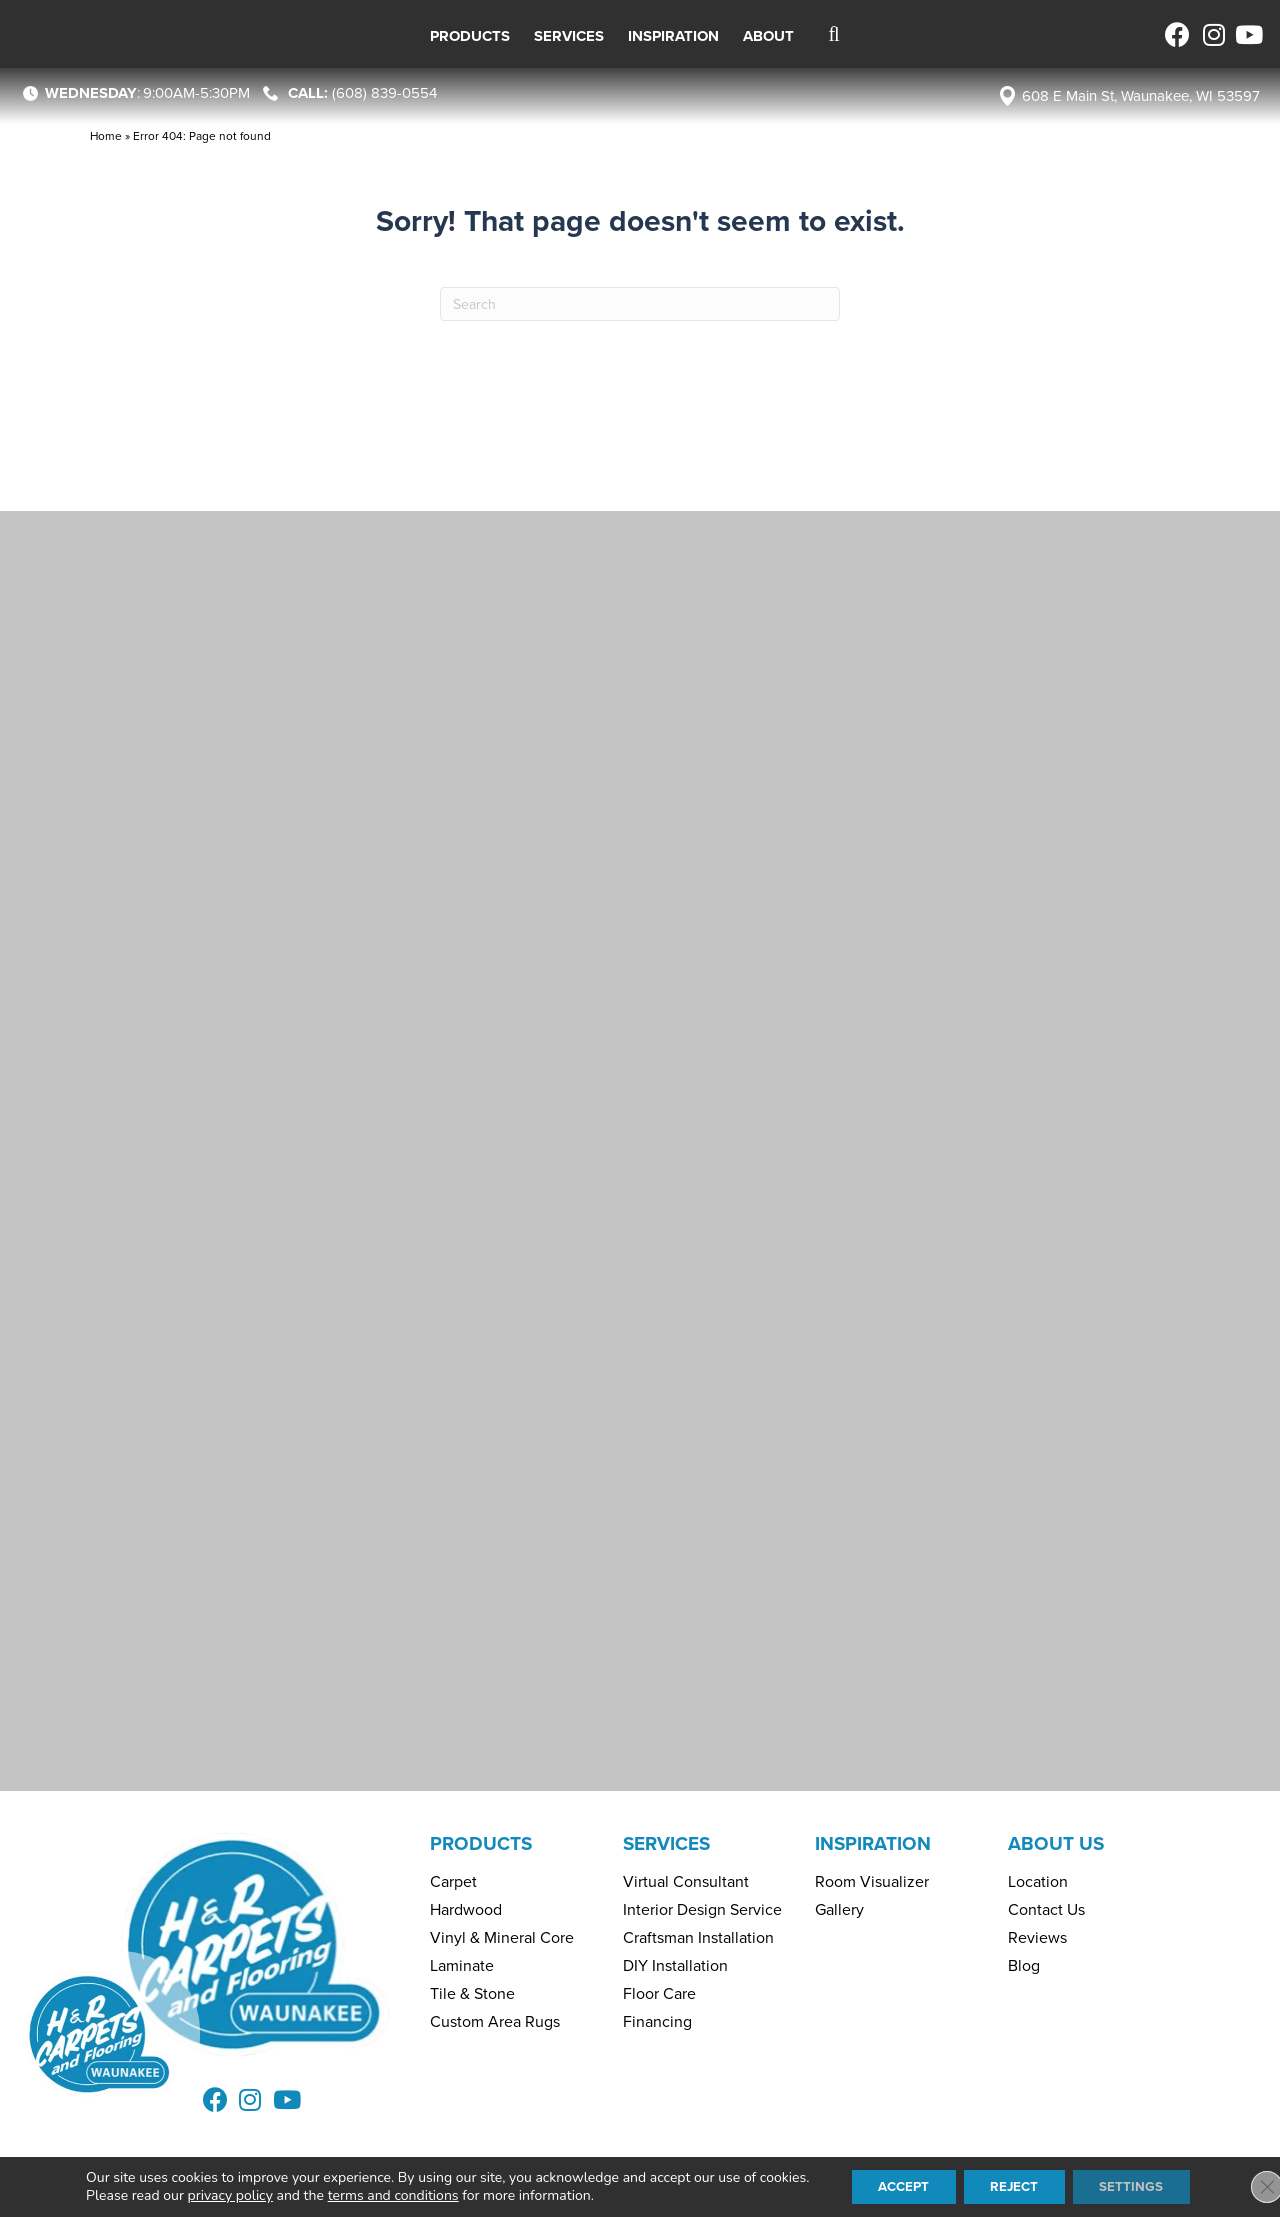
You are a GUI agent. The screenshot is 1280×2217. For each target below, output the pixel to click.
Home (106, 136)
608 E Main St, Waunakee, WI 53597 (1141, 96)
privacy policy (216, 2194)
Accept (895, 2185)
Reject (1016, 2185)
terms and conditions (379, 2194)
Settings (1141, 2185)
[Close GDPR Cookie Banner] (1248, 2186)
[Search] (640, 304)
